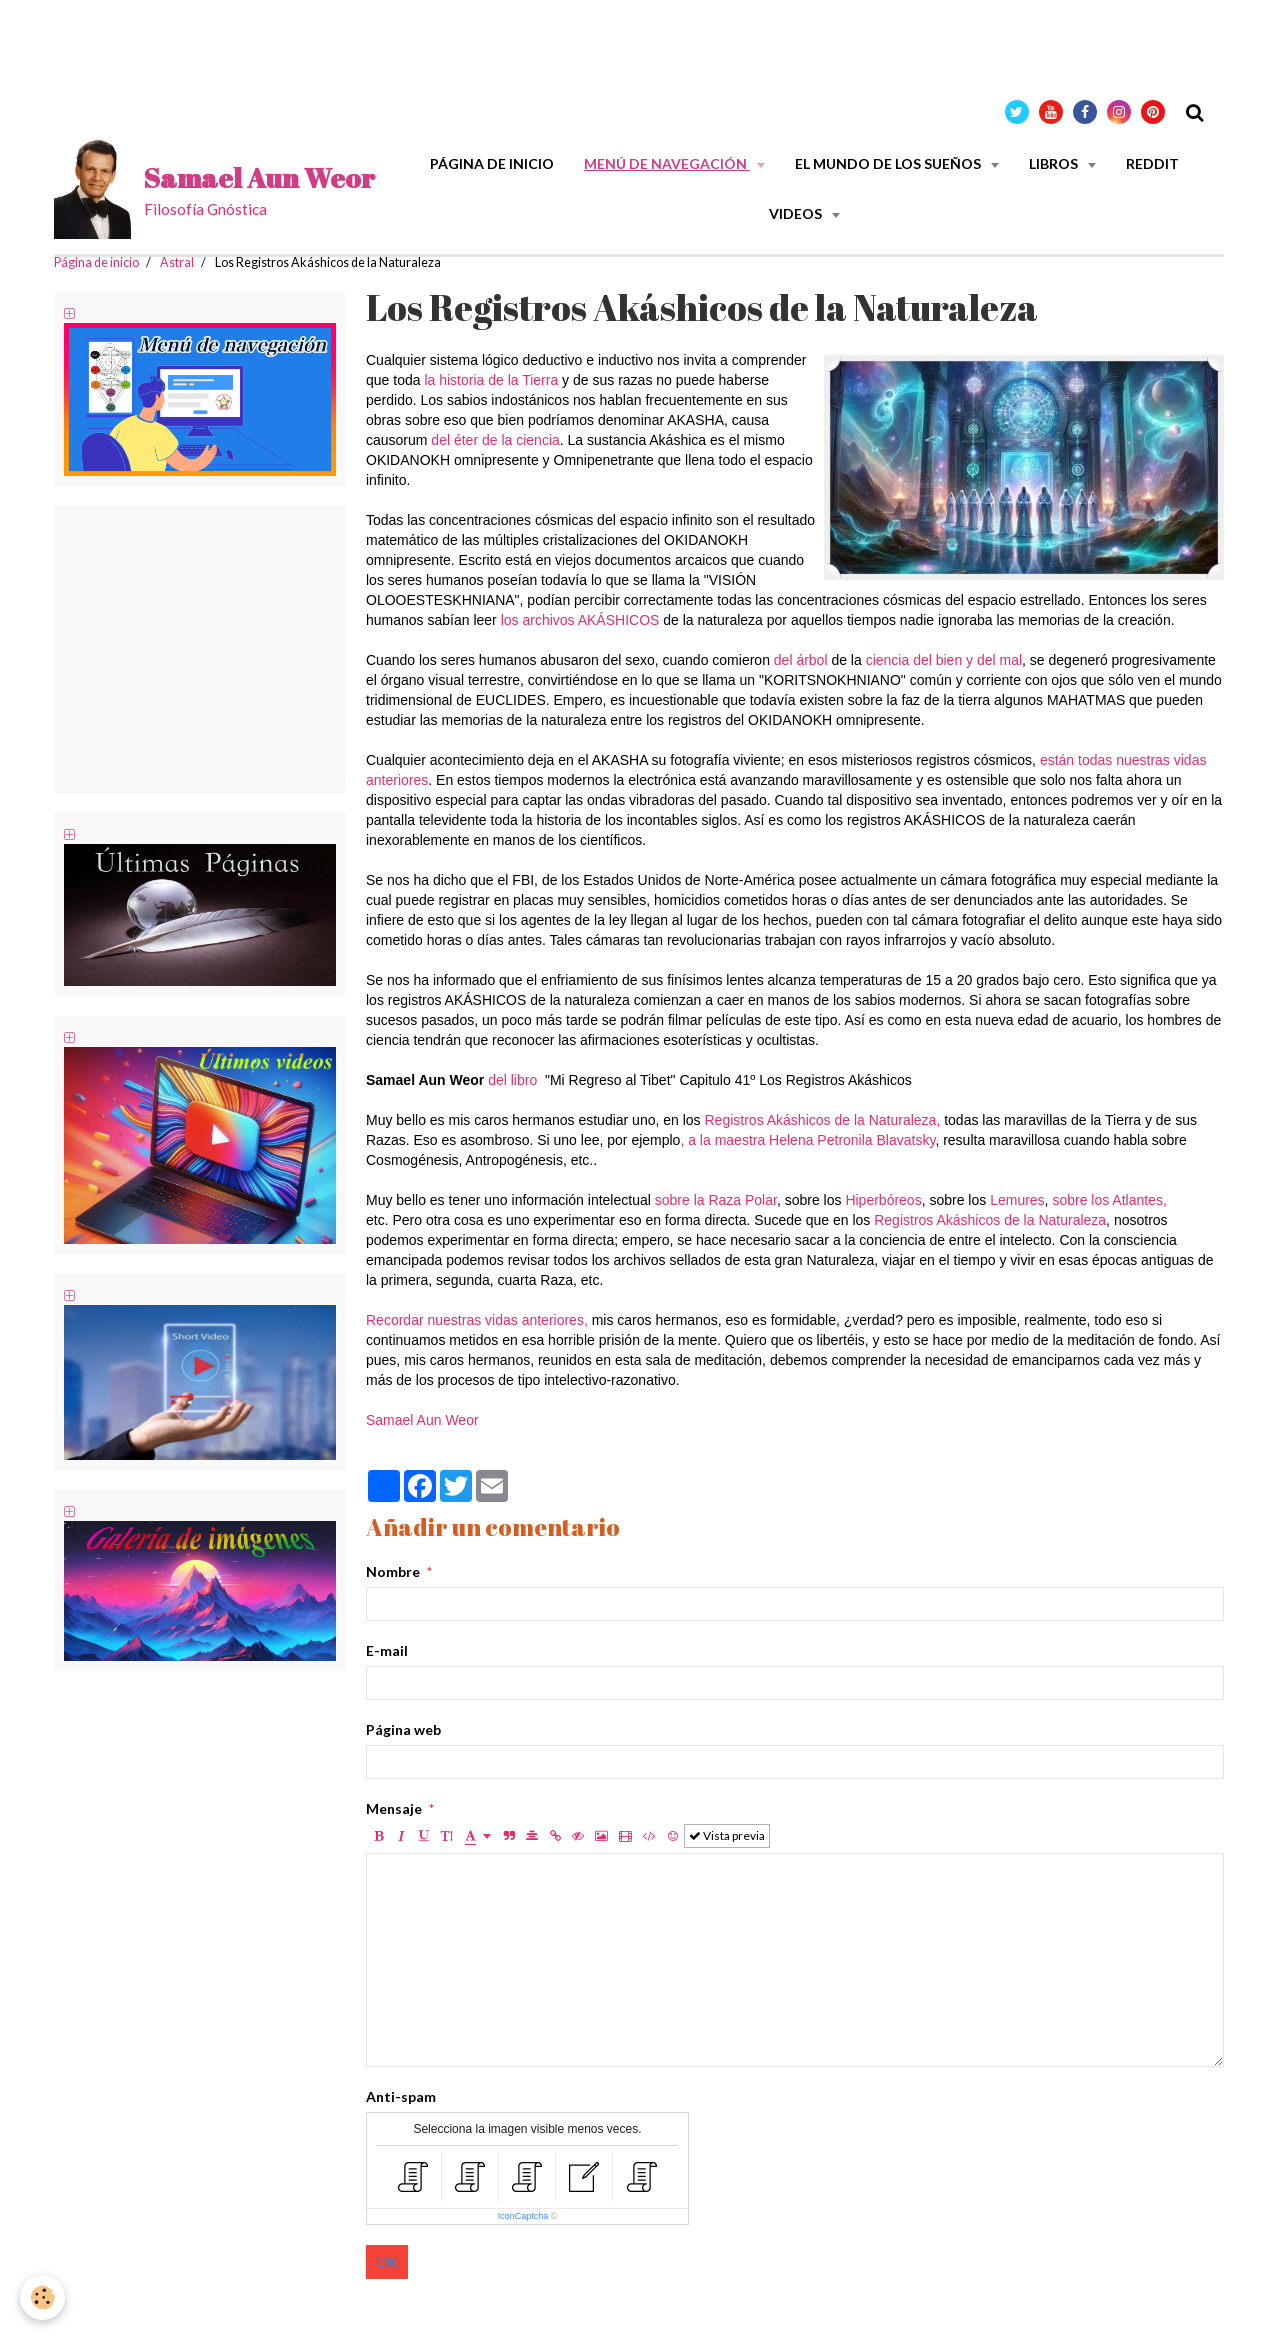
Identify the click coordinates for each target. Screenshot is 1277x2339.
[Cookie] (42, 2297)
